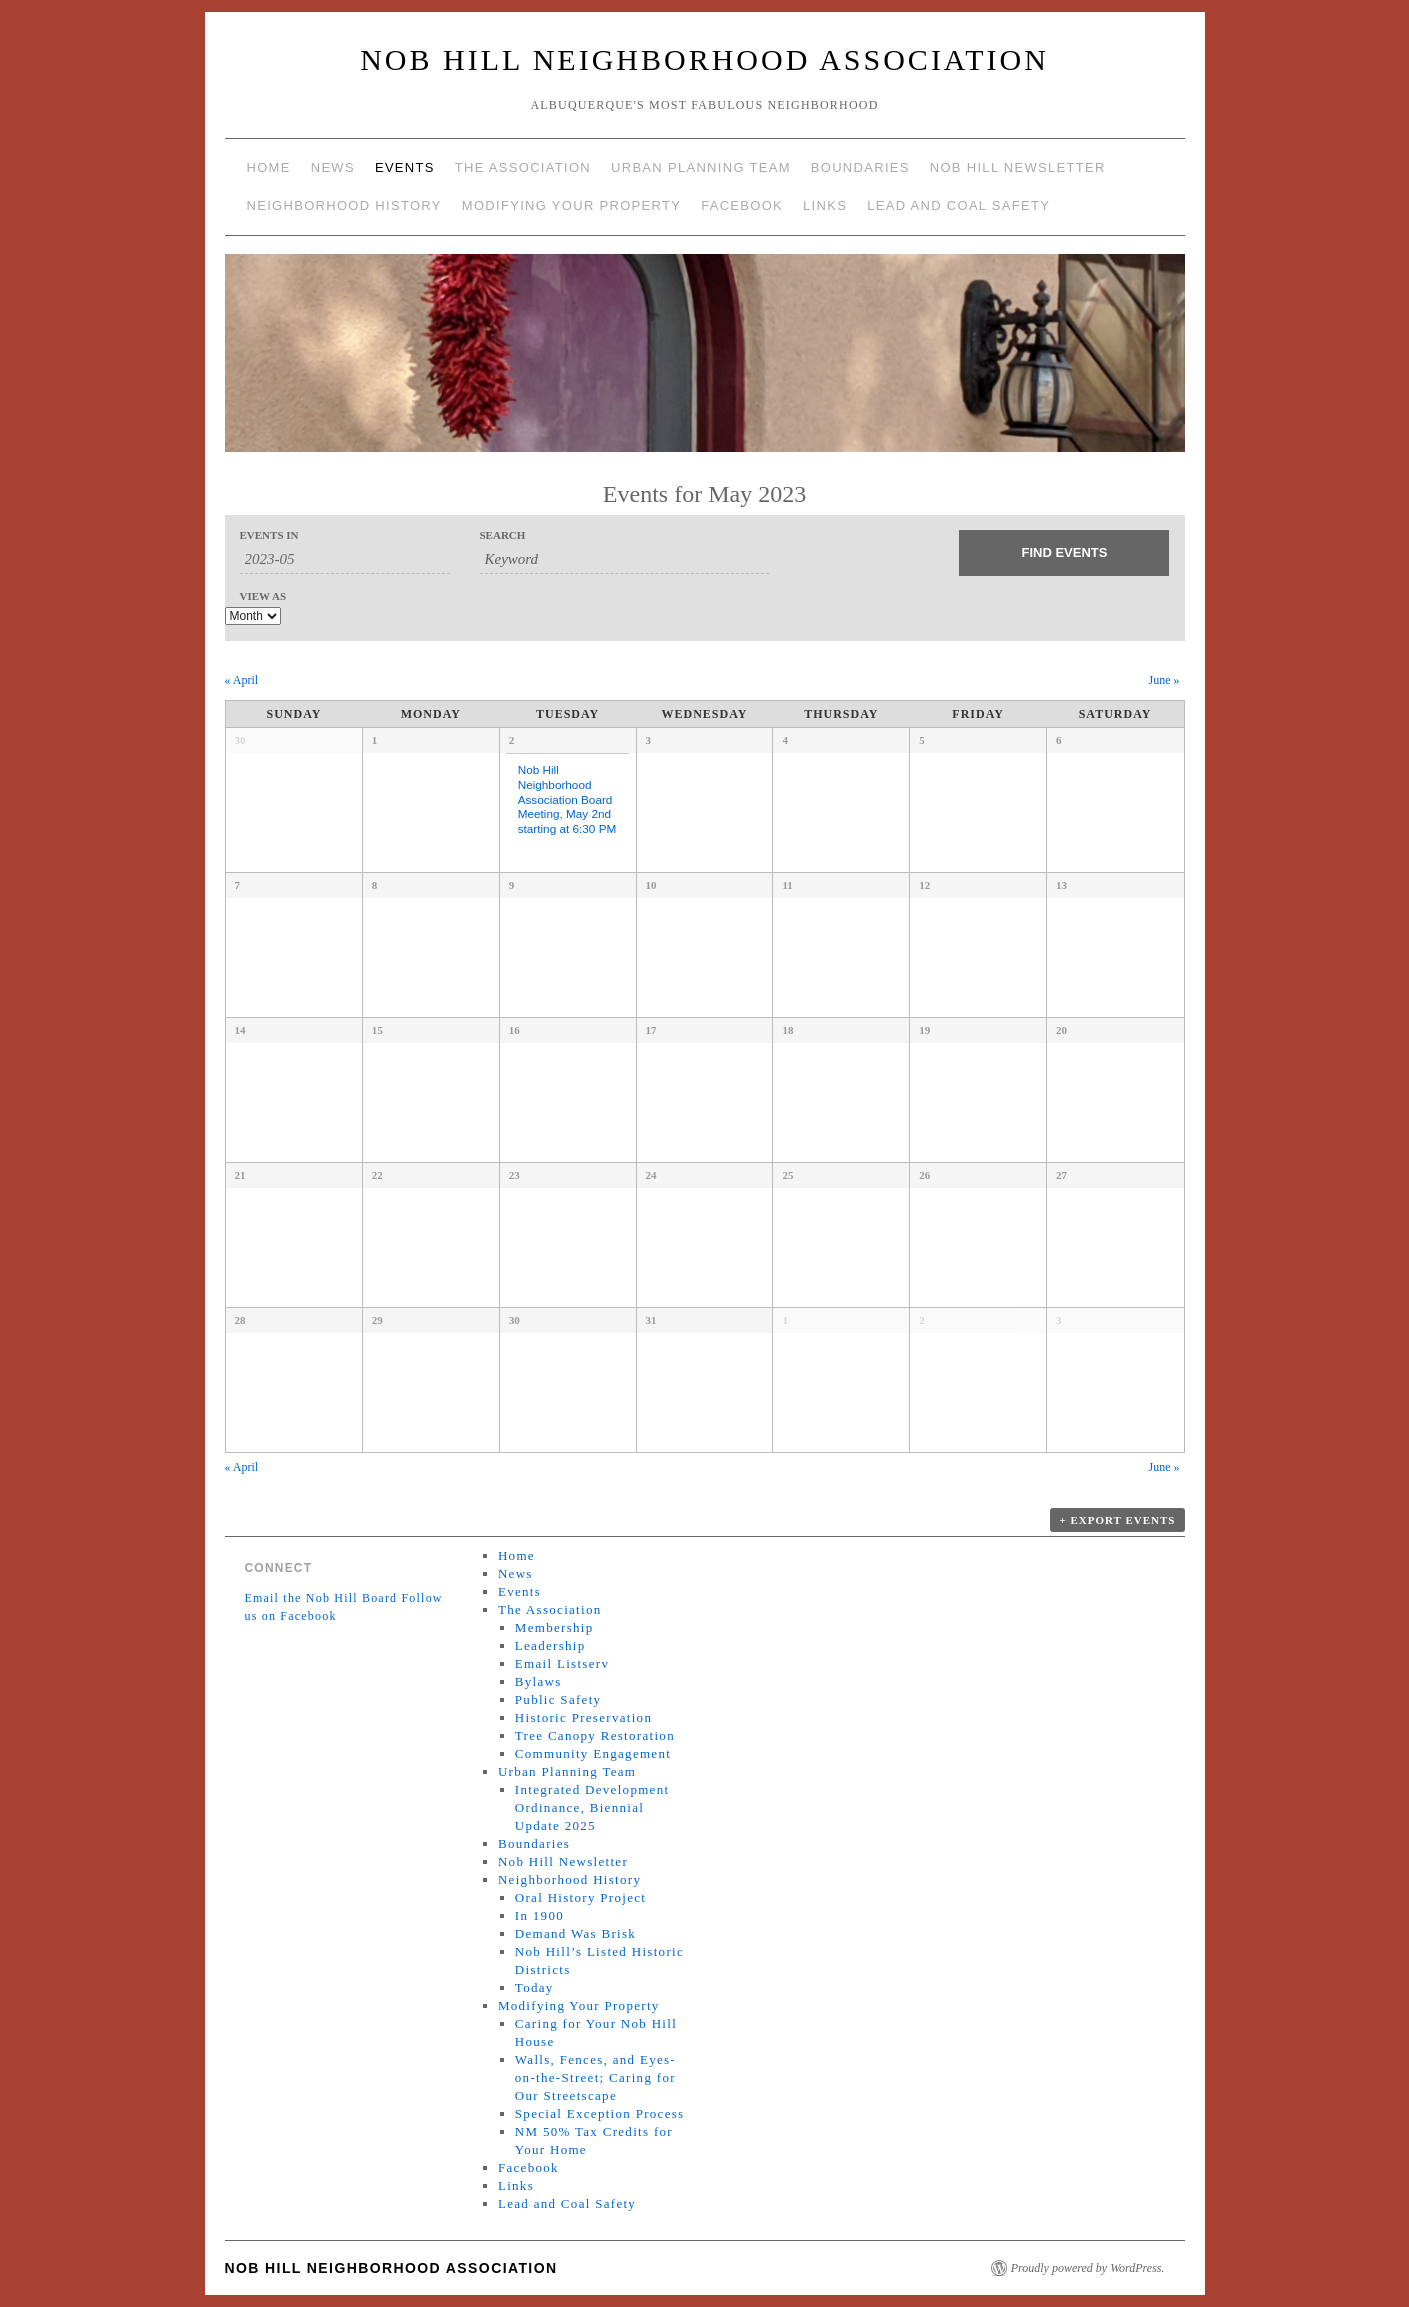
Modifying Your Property (571, 205)
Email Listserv (562, 1663)
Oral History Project (580, 1897)
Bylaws (538, 1681)
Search (503, 535)
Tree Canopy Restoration (595, 1735)
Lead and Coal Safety (958, 205)
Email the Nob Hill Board (321, 1598)
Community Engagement (593, 1753)
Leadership (550, 1645)
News (333, 167)
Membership (554, 1627)
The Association (523, 167)
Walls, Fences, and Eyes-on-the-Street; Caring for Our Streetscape (595, 2077)
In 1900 (539, 1915)
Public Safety (558, 1699)
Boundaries (860, 167)
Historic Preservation (583, 1717)
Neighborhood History (344, 205)
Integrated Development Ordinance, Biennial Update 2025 (592, 1807)
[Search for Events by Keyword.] (625, 560)
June (1164, 680)
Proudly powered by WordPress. (1088, 2268)
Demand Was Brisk (575, 1933)
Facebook (742, 205)
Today (534, 1987)
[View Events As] (253, 616)
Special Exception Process (600, 2113)
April (242, 680)
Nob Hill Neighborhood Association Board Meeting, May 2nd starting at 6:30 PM (567, 799)
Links (825, 205)
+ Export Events (1117, 1520)
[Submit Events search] (1064, 553)
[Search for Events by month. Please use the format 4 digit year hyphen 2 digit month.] (345, 560)
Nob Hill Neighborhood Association (704, 59)
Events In (269, 535)
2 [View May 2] (512, 740)
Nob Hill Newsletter (1018, 167)
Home (269, 167)
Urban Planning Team (701, 167)
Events (405, 167)
